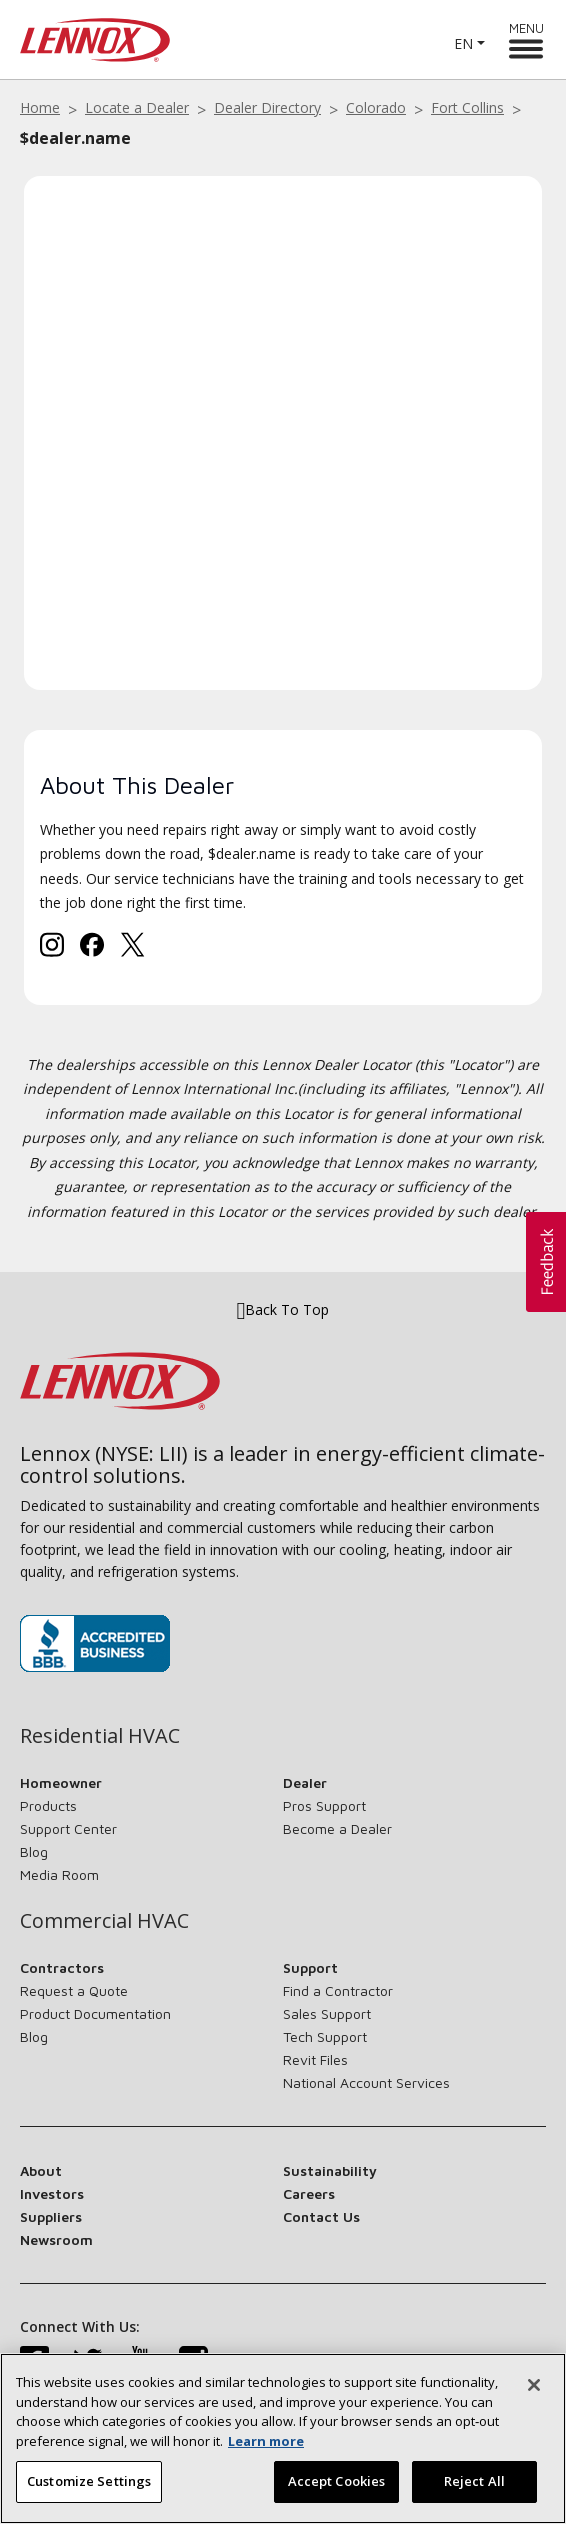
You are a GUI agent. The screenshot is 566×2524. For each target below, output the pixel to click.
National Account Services (366, 2082)
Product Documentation (95, 2013)
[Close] (534, 2389)
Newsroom (56, 2239)
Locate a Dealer (137, 107)
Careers (309, 2193)
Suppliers (51, 2216)
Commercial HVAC (104, 1921)
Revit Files (315, 2059)
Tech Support (325, 2036)
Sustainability (330, 2170)
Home (40, 107)
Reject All (474, 2485)
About (41, 2170)
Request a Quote (74, 1990)
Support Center (68, 1828)
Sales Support (327, 2013)
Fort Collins (467, 107)
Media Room (59, 1874)
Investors (52, 2193)
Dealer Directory (267, 107)
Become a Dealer (337, 1828)
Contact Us (321, 2216)
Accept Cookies (337, 2485)
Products (48, 1805)
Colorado (376, 107)
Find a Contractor (338, 1990)
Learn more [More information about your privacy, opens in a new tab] (266, 2444)
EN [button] (463, 43)
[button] (546, 1262)
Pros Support (324, 1805)
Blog (34, 1851)
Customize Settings (89, 2485)
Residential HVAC (100, 1736)
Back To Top (283, 1309)
